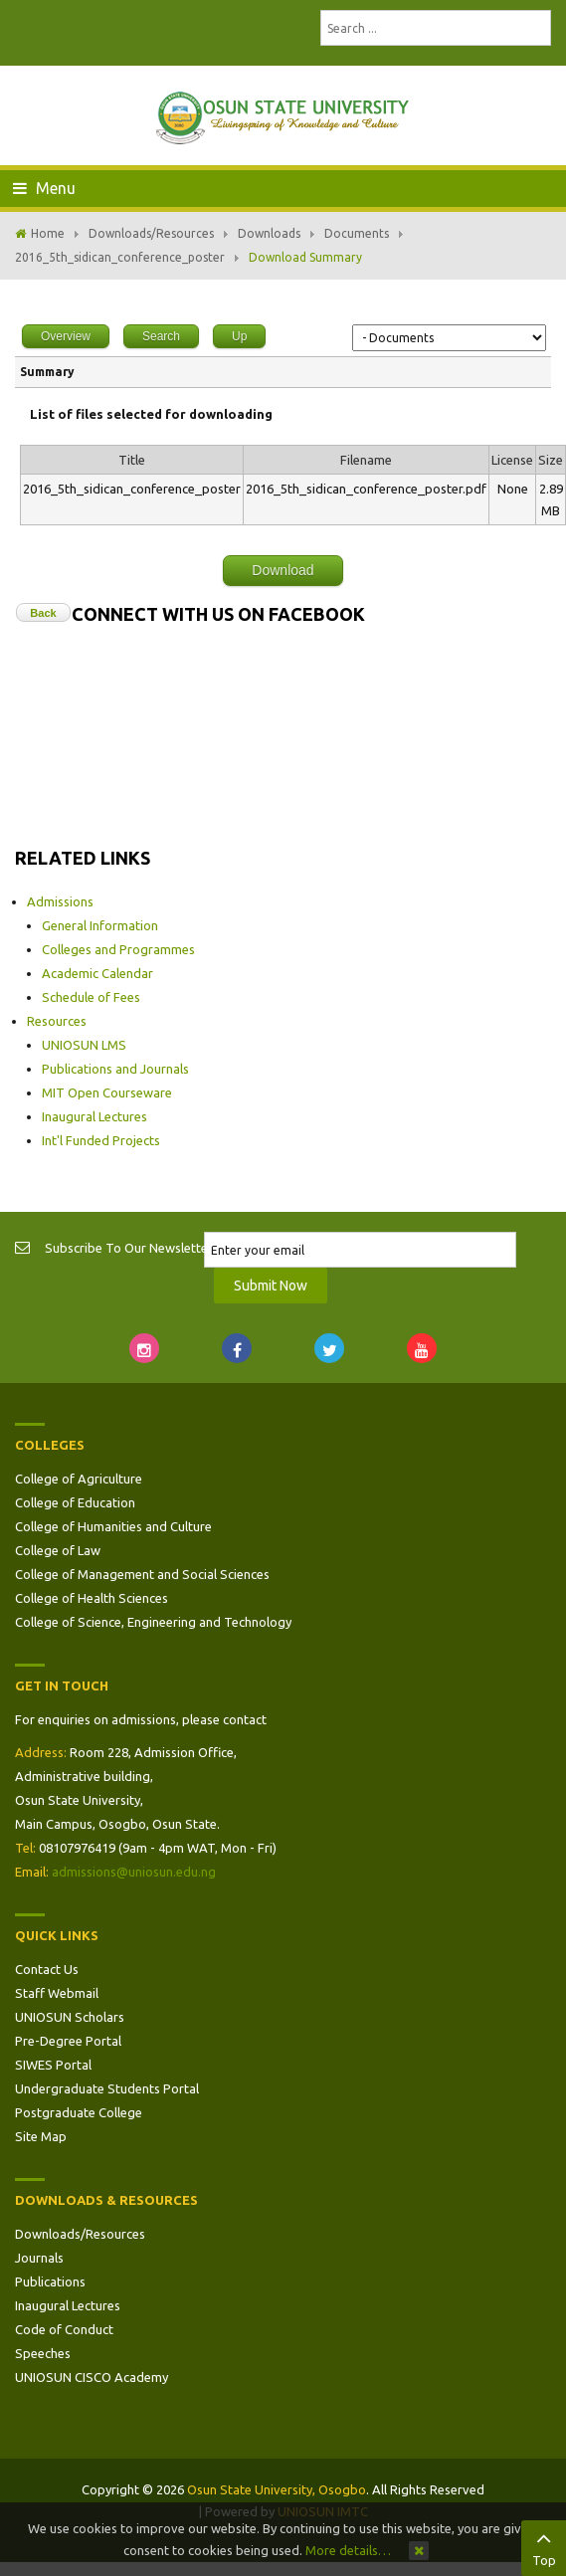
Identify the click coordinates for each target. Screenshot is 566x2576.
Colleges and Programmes (118, 949)
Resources (57, 1021)
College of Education (75, 1502)
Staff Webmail (56, 1993)
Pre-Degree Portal (68, 2041)
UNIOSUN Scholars (69, 2017)
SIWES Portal (53, 2065)
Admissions (60, 901)
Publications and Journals (115, 1069)
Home (48, 233)
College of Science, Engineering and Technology (153, 1622)
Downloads (269, 233)
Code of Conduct (64, 2329)
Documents (356, 233)
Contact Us (47, 1969)
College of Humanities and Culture (113, 1526)
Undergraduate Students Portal (107, 2088)
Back (43, 613)
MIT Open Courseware (107, 1092)
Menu (44, 188)
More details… (348, 2550)
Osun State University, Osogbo (276, 2489)
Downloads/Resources (151, 233)
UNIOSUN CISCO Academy (91, 2377)
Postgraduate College (78, 2112)
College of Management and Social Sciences (142, 1574)
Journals (39, 2258)
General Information (100, 925)
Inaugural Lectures (94, 1116)
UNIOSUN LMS (84, 1045)
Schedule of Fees (91, 997)
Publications (50, 2281)
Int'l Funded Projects (101, 1140)
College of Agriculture (78, 1479)
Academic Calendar (97, 973)
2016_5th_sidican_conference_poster (120, 257)
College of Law (57, 1550)
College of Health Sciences (91, 1598)
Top (543, 2546)
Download (282, 570)
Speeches (43, 2353)
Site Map (41, 2136)
